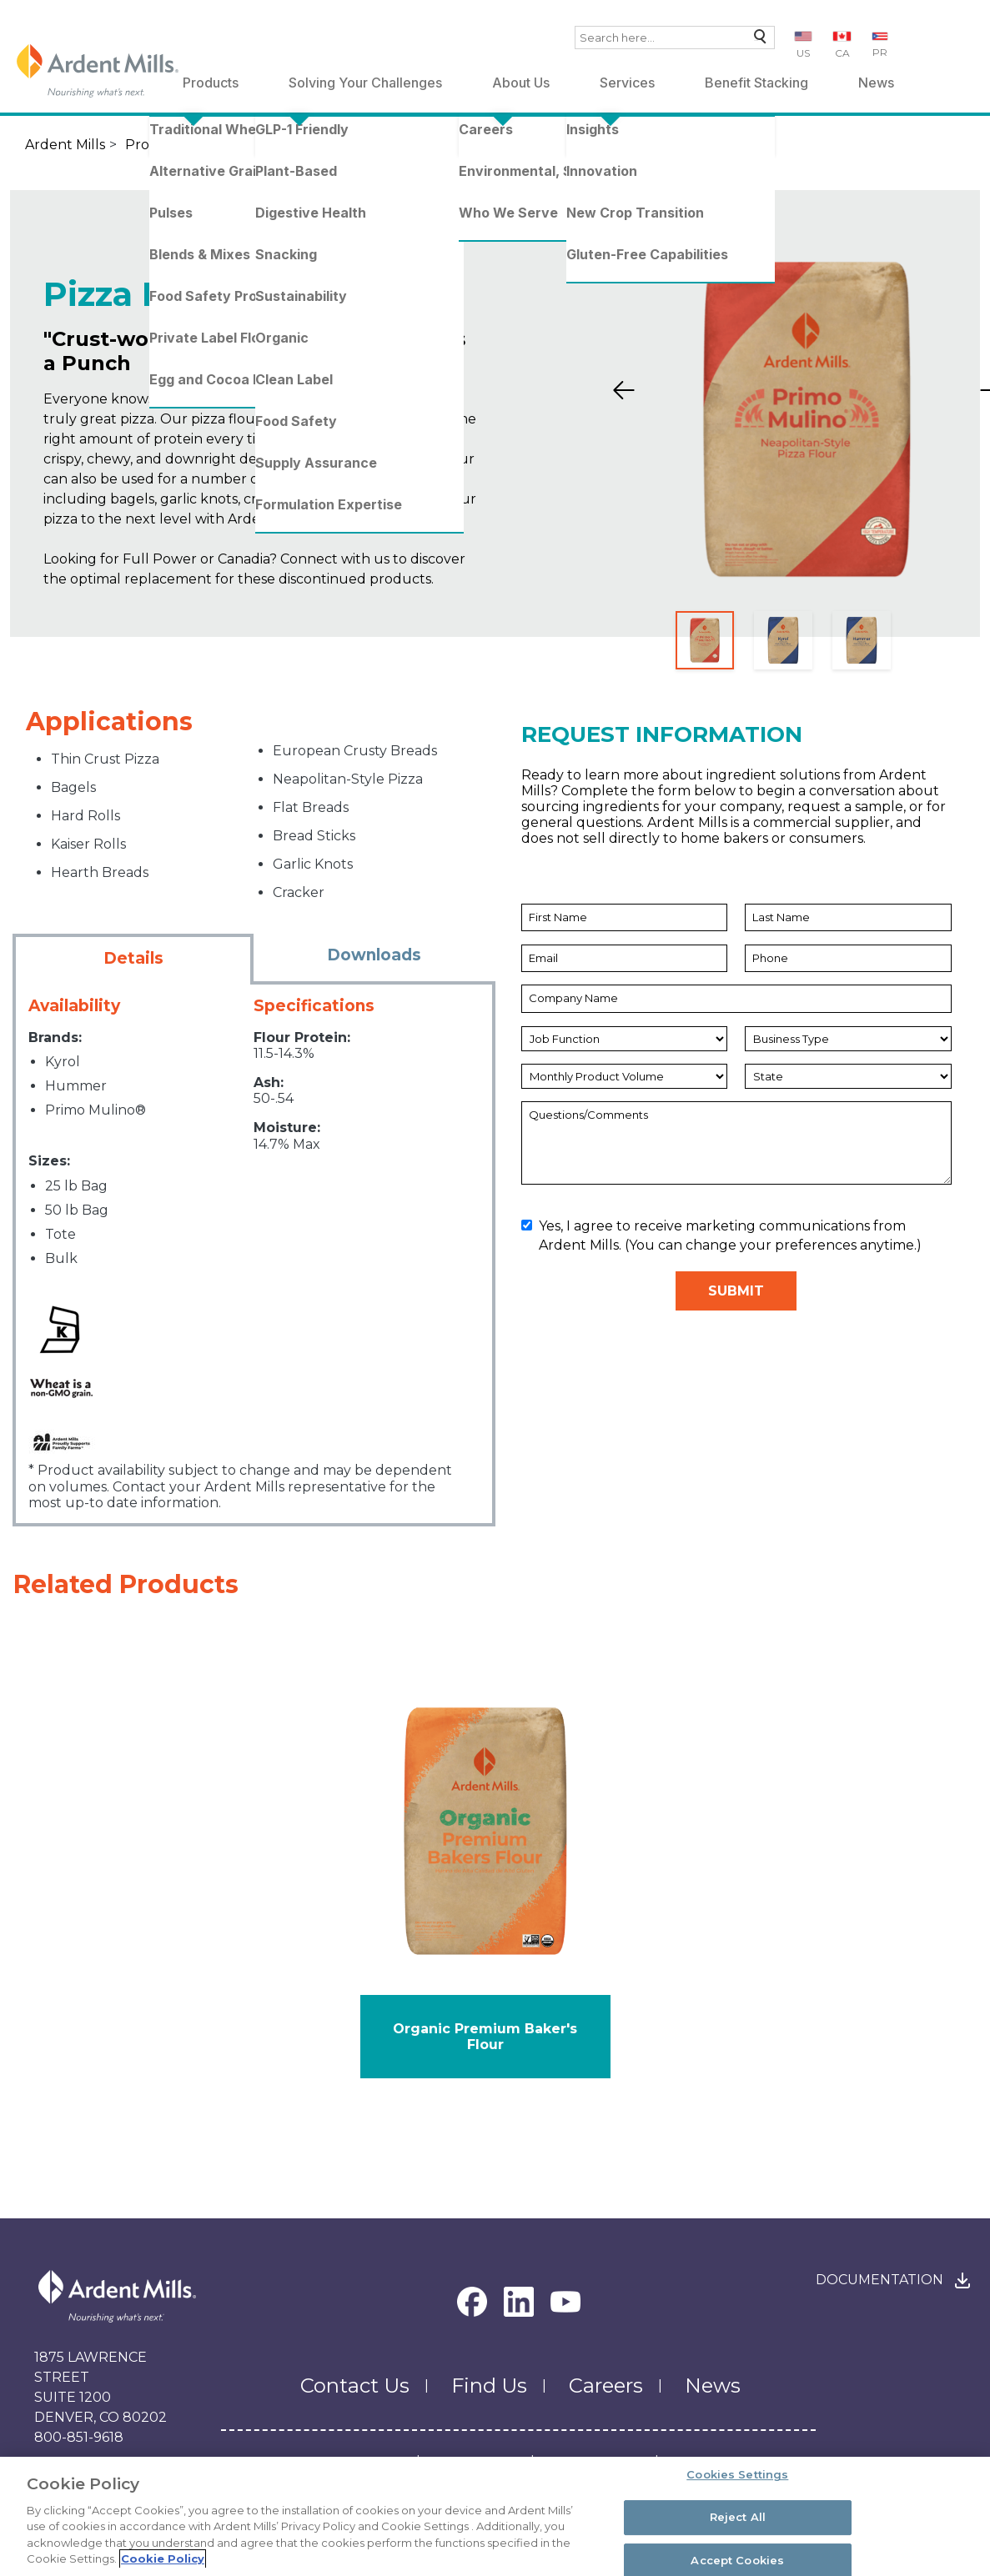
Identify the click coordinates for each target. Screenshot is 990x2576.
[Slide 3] (861, 640)
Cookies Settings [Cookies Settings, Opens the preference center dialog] (737, 2476)
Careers (606, 2385)
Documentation (879, 2280)
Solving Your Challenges (365, 82)
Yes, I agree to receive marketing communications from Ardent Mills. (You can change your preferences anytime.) (721, 1235)
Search (756, 40)
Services (627, 82)
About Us (521, 82)
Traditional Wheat (268, 145)
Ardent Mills (65, 145)
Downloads (374, 955)
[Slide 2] (783, 640)
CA (842, 53)
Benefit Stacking (756, 82)
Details (133, 958)
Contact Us (355, 2385)
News (876, 82)
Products (211, 82)
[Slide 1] (705, 640)
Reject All (738, 2518)
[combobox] (675, 37)
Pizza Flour (523, 145)
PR (879, 52)
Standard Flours (402, 145)
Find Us (489, 2385)
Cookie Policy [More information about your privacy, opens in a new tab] (162, 2561)
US (803, 53)
